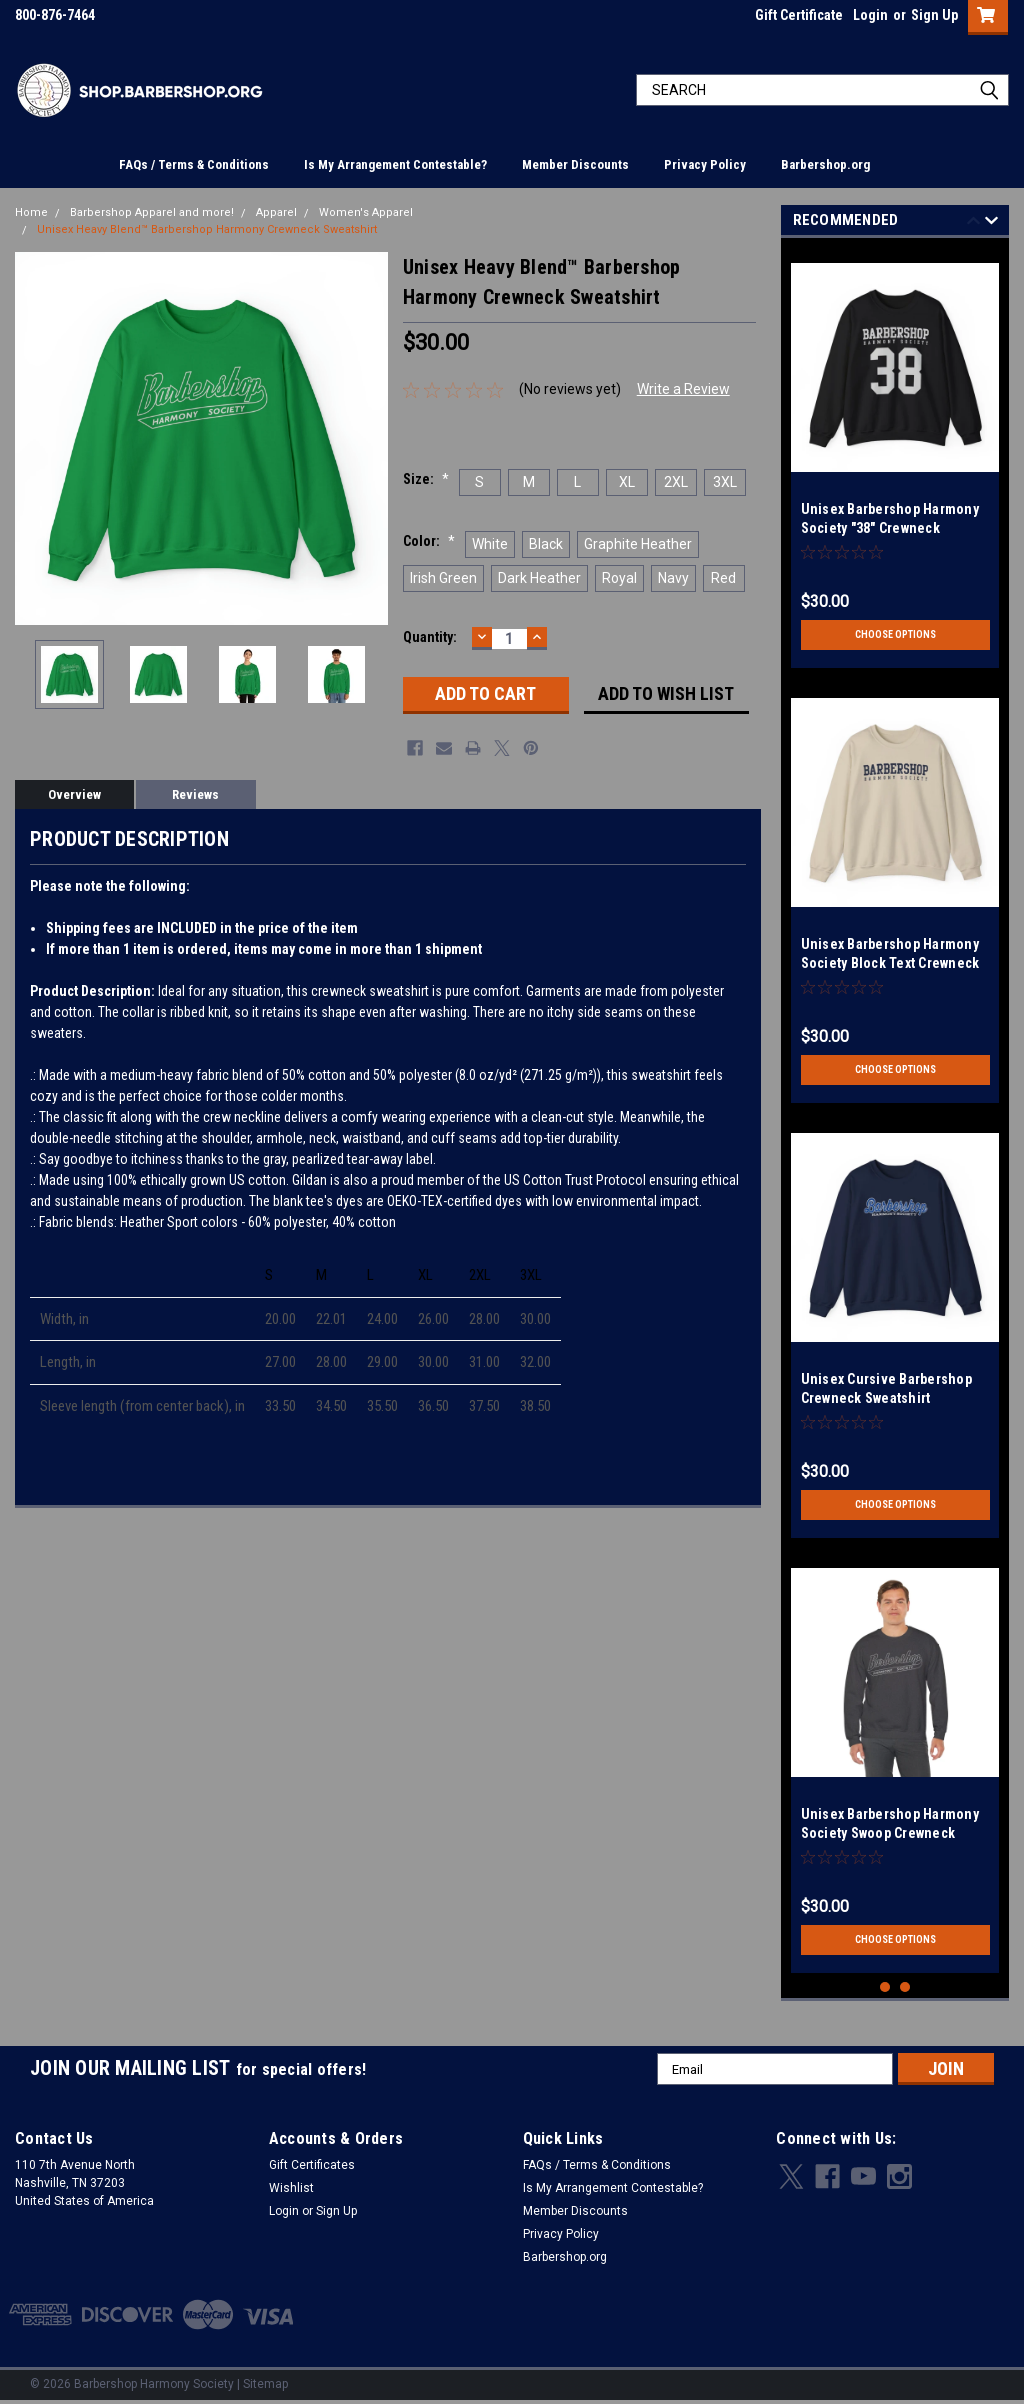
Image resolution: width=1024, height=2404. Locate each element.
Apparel (276, 212)
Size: (426, 479)
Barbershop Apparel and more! (152, 212)
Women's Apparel (366, 212)
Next (991, 223)
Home (31, 212)
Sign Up (934, 15)
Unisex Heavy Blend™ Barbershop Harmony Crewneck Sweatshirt (207, 229)
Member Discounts (575, 164)
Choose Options (895, 635)
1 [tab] (885, 1987)
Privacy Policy (705, 164)
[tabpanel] (895, 458)
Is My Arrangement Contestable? (395, 164)
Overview (74, 794)
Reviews (195, 794)
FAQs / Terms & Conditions (194, 164)
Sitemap (265, 2384)
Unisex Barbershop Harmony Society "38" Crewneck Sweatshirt (890, 528)
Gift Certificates (312, 2165)
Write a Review (683, 389)
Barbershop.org (825, 164)
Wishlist (291, 2188)
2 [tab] (905, 1987)
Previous (973, 223)
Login (870, 15)
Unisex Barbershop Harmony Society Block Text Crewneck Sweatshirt (890, 963)
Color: (429, 541)
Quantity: (430, 637)
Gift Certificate (799, 15)
